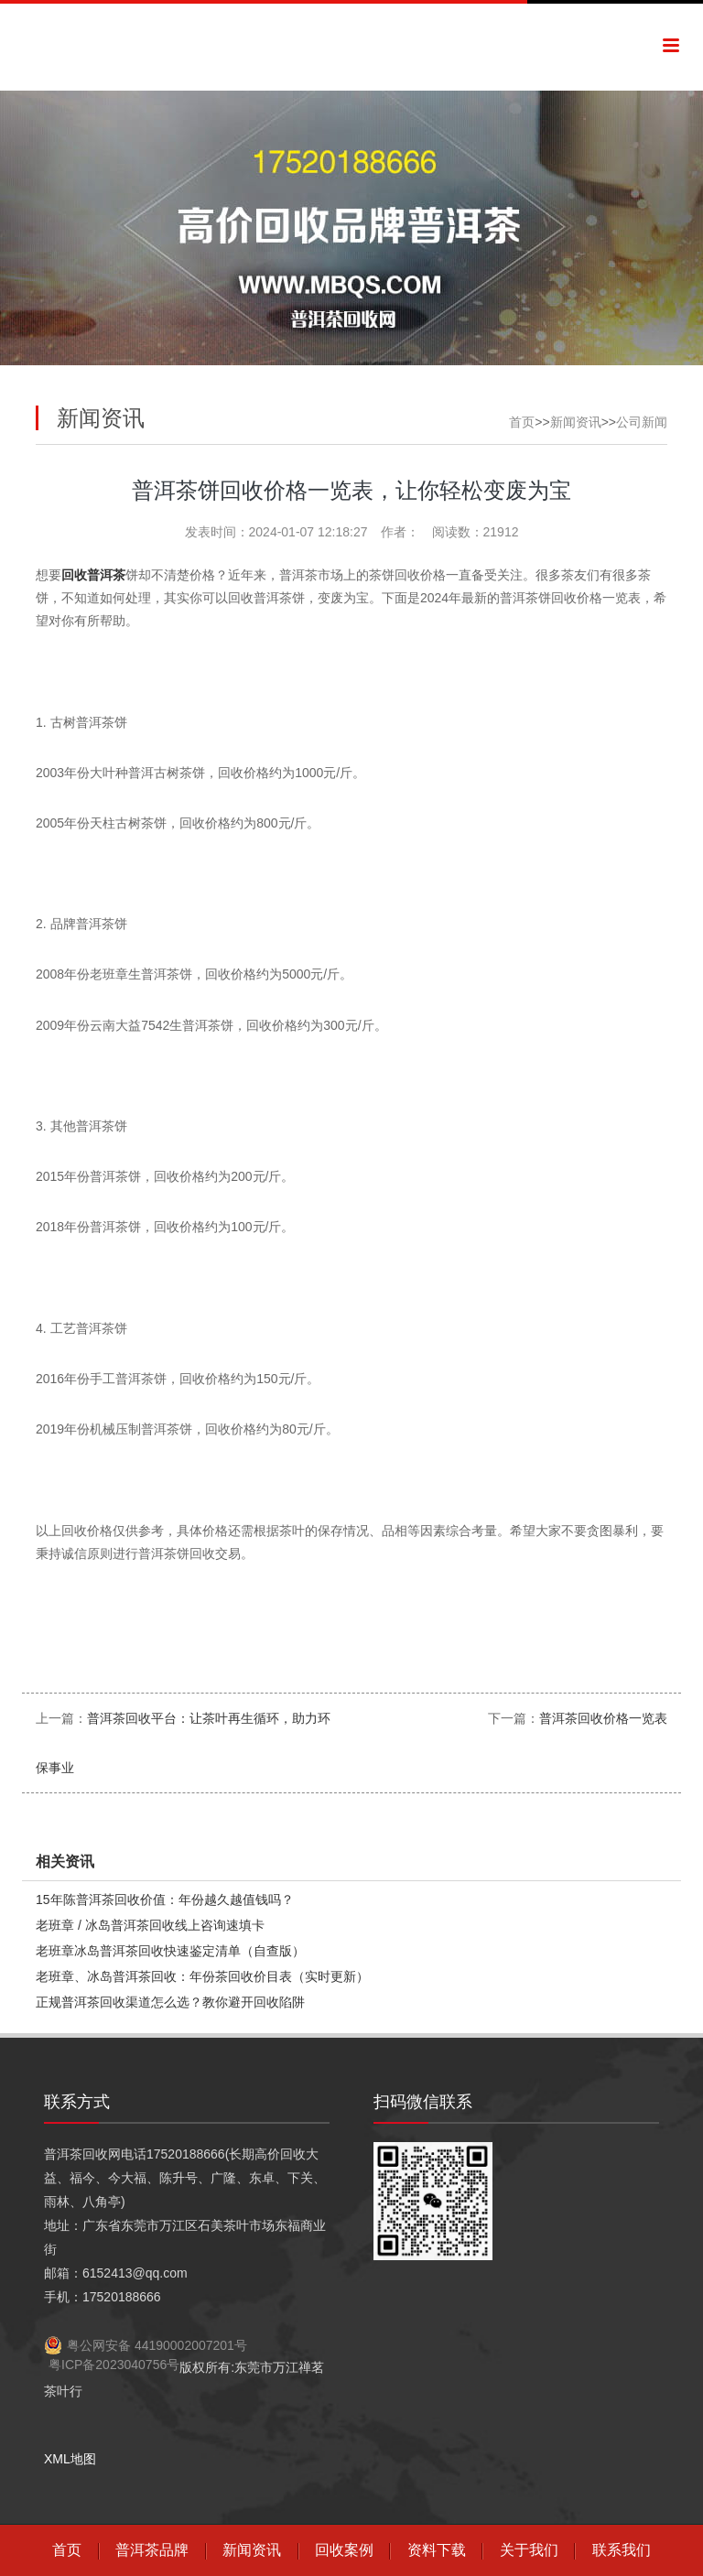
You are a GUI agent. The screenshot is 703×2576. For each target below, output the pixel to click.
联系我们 (621, 2550)
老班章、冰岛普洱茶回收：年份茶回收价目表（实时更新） (202, 1976)
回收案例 (344, 2550)
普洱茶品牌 (152, 2550)
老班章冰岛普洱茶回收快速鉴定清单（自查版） (170, 1950)
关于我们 (529, 2550)
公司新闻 (641, 422)
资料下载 (436, 2550)
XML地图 (70, 2459)
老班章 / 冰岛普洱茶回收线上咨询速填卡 (150, 1925)
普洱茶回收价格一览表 (603, 1718)
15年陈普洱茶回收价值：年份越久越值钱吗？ (165, 1899)
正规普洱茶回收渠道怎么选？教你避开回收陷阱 (170, 2002)
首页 (522, 422)
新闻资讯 (575, 422)
